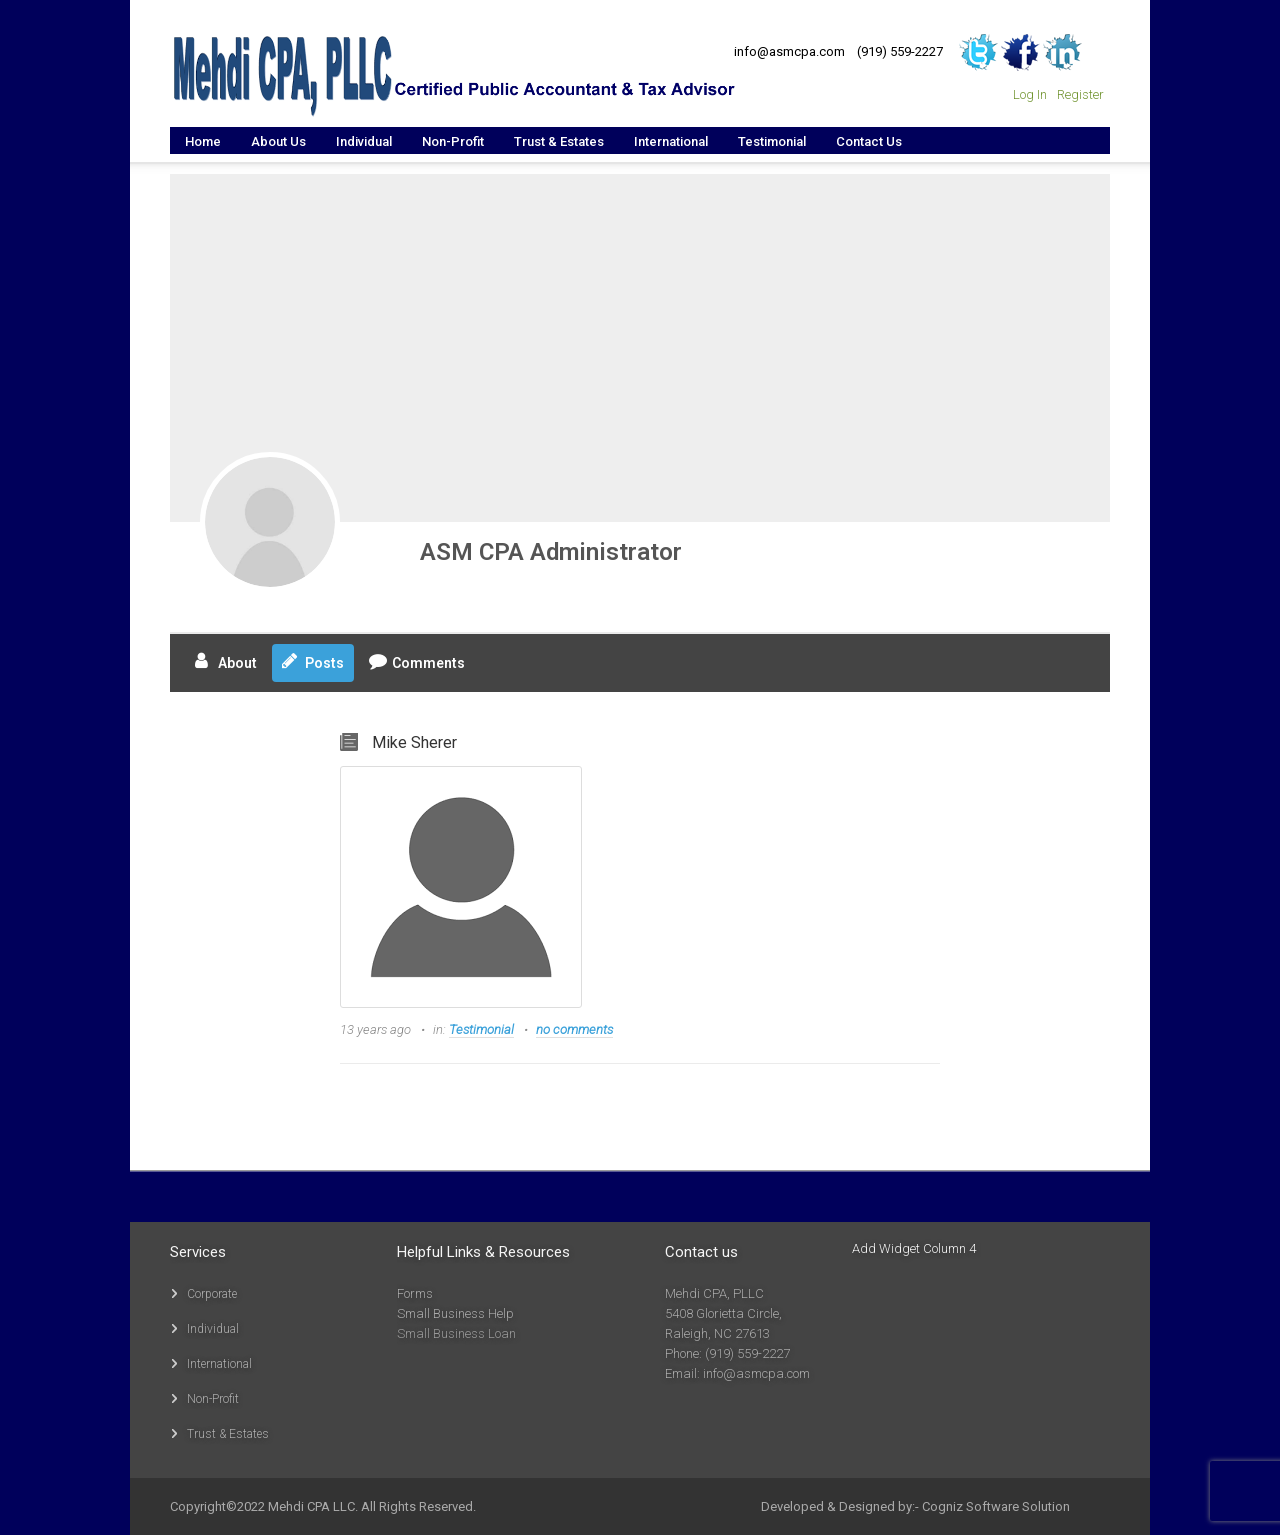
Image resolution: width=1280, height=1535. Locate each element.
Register (1080, 94)
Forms (415, 1293)
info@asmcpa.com (789, 51)
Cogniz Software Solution (996, 1506)
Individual (213, 1329)
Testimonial (481, 1029)
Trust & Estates (228, 1434)
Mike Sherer (414, 742)
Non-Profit (213, 1399)
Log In (1030, 94)
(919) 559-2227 (900, 51)
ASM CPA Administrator (551, 552)
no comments (574, 1029)
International (219, 1364)
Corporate (212, 1294)
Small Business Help (455, 1313)
